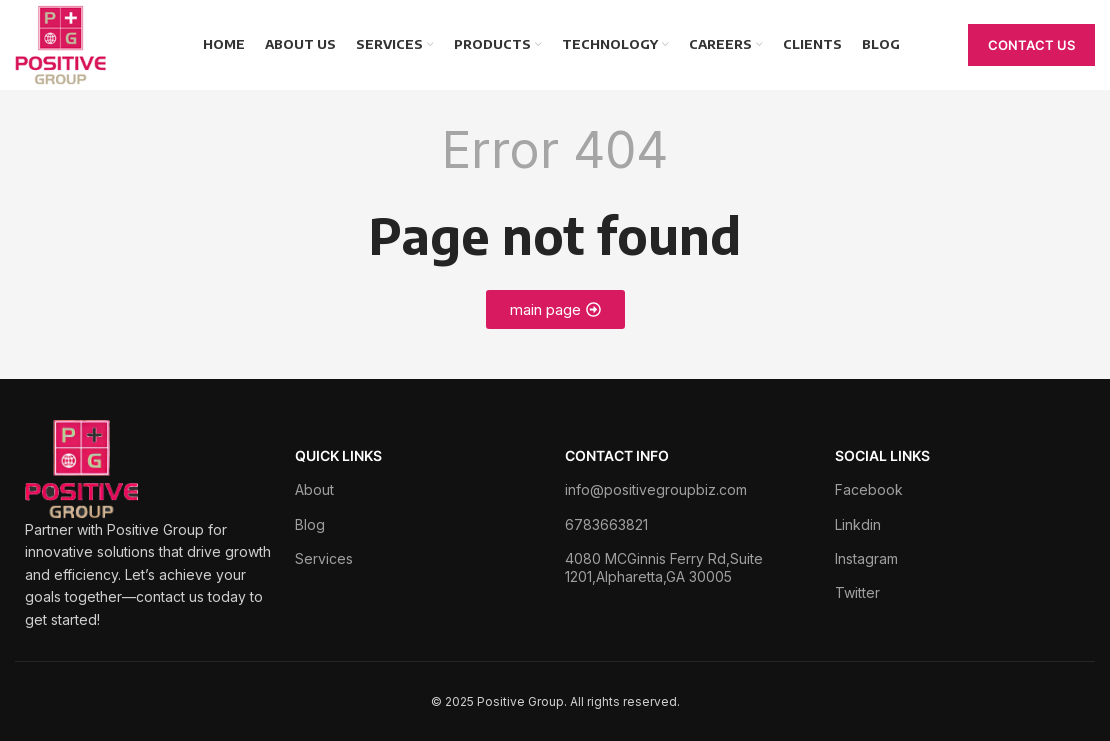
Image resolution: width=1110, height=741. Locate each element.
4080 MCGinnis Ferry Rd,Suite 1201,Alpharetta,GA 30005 (664, 567)
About (314, 489)
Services (324, 558)
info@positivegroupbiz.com (656, 489)
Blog (310, 524)
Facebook (869, 489)
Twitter (857, 592)
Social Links (882, 455)
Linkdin (858, 524)
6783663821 (606, 524)
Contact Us (1031, 45)
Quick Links (338, 455)
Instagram (866, 558)
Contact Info (617, 455)
